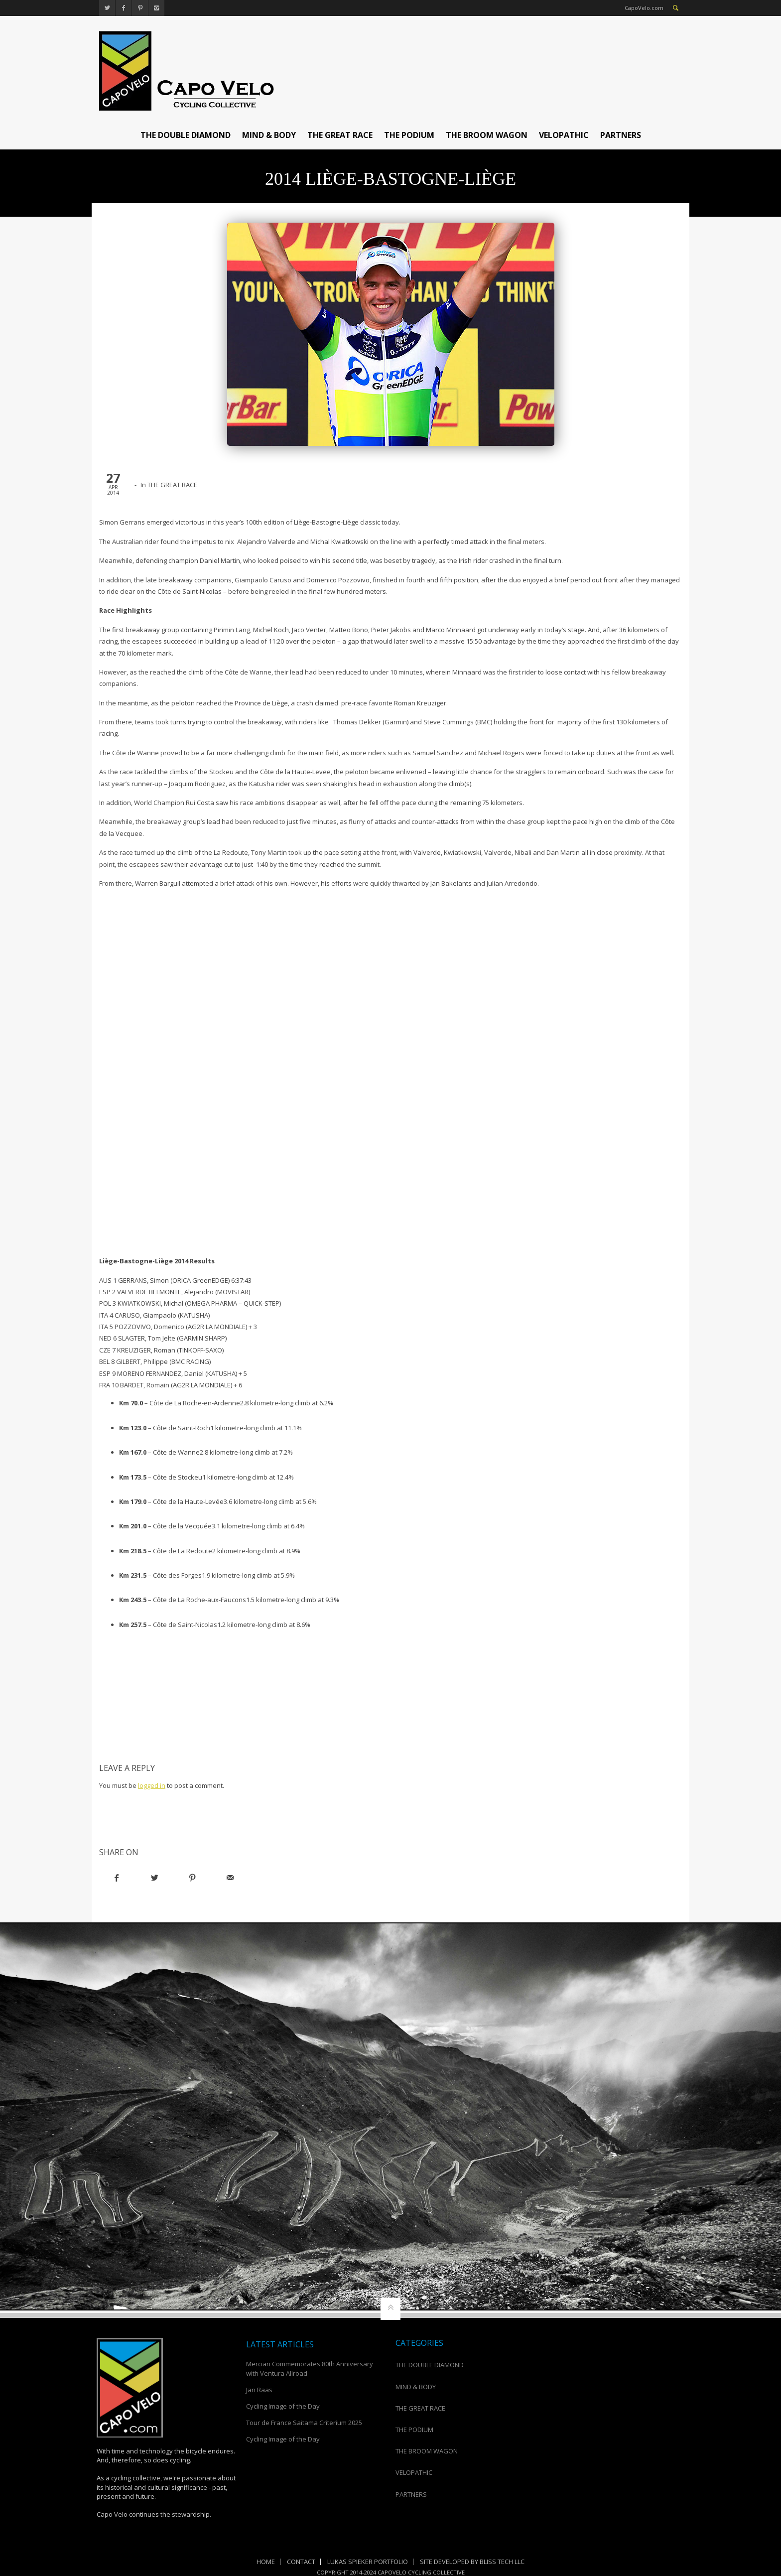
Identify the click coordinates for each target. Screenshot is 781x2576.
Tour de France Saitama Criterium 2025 (304, 2422)
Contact (301, 2561)
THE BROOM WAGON (486, 135)
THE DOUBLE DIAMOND (185, 135)
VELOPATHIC (564, 135)
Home (266, 2561)
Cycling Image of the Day (283, 2406)
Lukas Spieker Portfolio (367, 2561)
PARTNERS (620, 135)
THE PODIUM (409, 135)
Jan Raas (259, 2389)
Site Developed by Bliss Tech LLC (472, 2561)
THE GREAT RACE (340, 135)
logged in (151, 1785)
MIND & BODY (269, 135)
